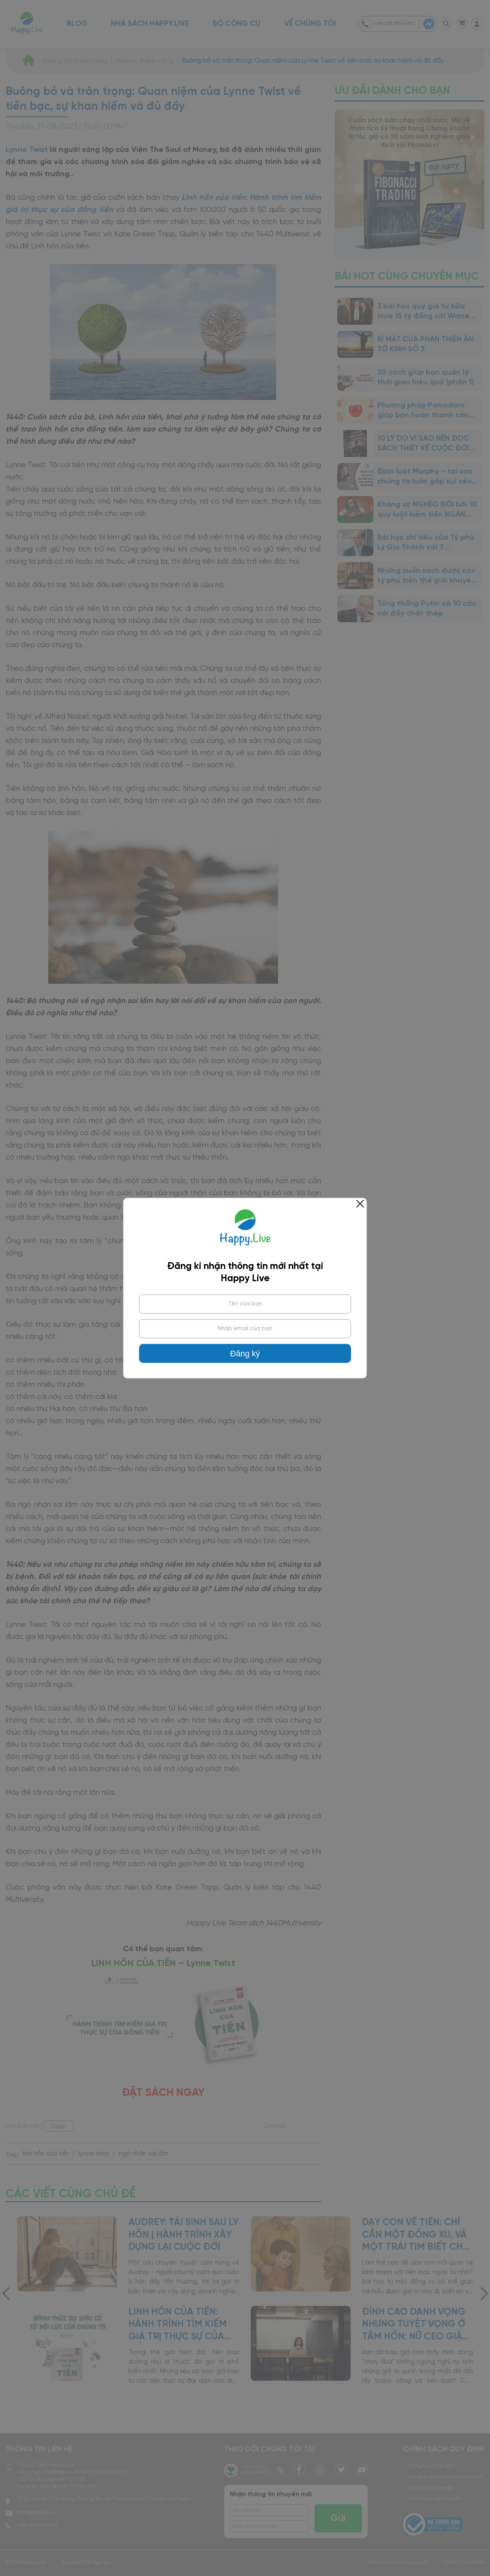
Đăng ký (245, 1353)
